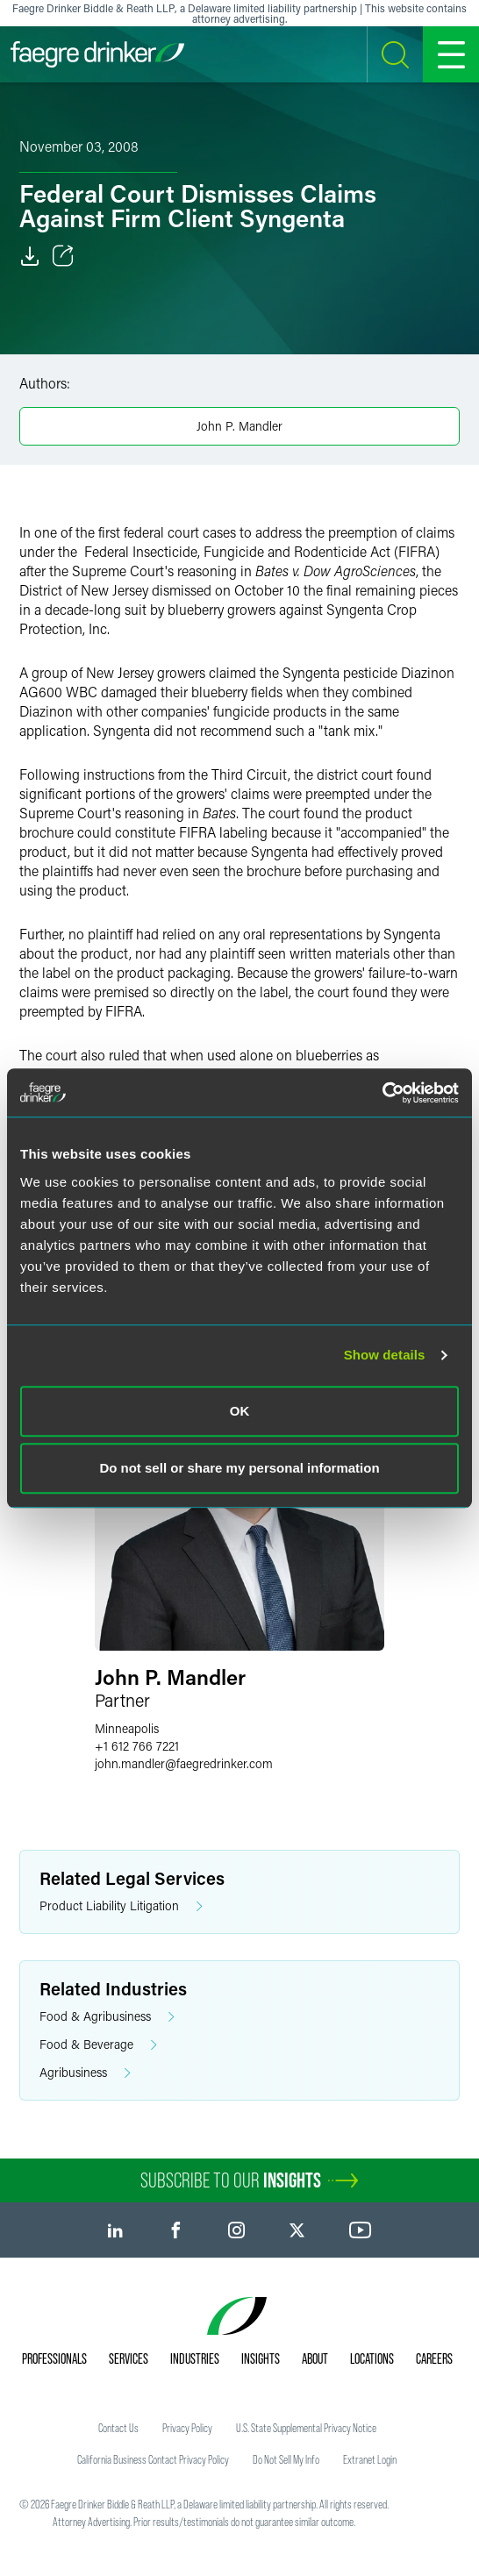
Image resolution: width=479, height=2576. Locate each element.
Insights (260, 2358)
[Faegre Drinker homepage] (97, 54)
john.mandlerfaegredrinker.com (184, 1763)
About (315, 2358)
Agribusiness (85, 2073)
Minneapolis (127, 1728)
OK (240, 1410)
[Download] (29, 256)
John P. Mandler (239, 425)
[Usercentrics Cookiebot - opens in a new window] (382, 1092)
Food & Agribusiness (107, 2017)
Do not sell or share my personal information (239, 1467)
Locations (372, 2358)
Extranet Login (370, 2459)
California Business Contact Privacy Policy (153, 2459)
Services (128, 2358)
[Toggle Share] (63, 256)
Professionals (54, 2358)
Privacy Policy (187, 2428)
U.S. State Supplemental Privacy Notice (306, 2428)
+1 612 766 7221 (137, 1746)
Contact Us (118, 2428)
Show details (384, 1354)
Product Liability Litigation (121, 1906)
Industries (194, 2358)
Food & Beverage (98, 2045)
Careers (434, 2358)
